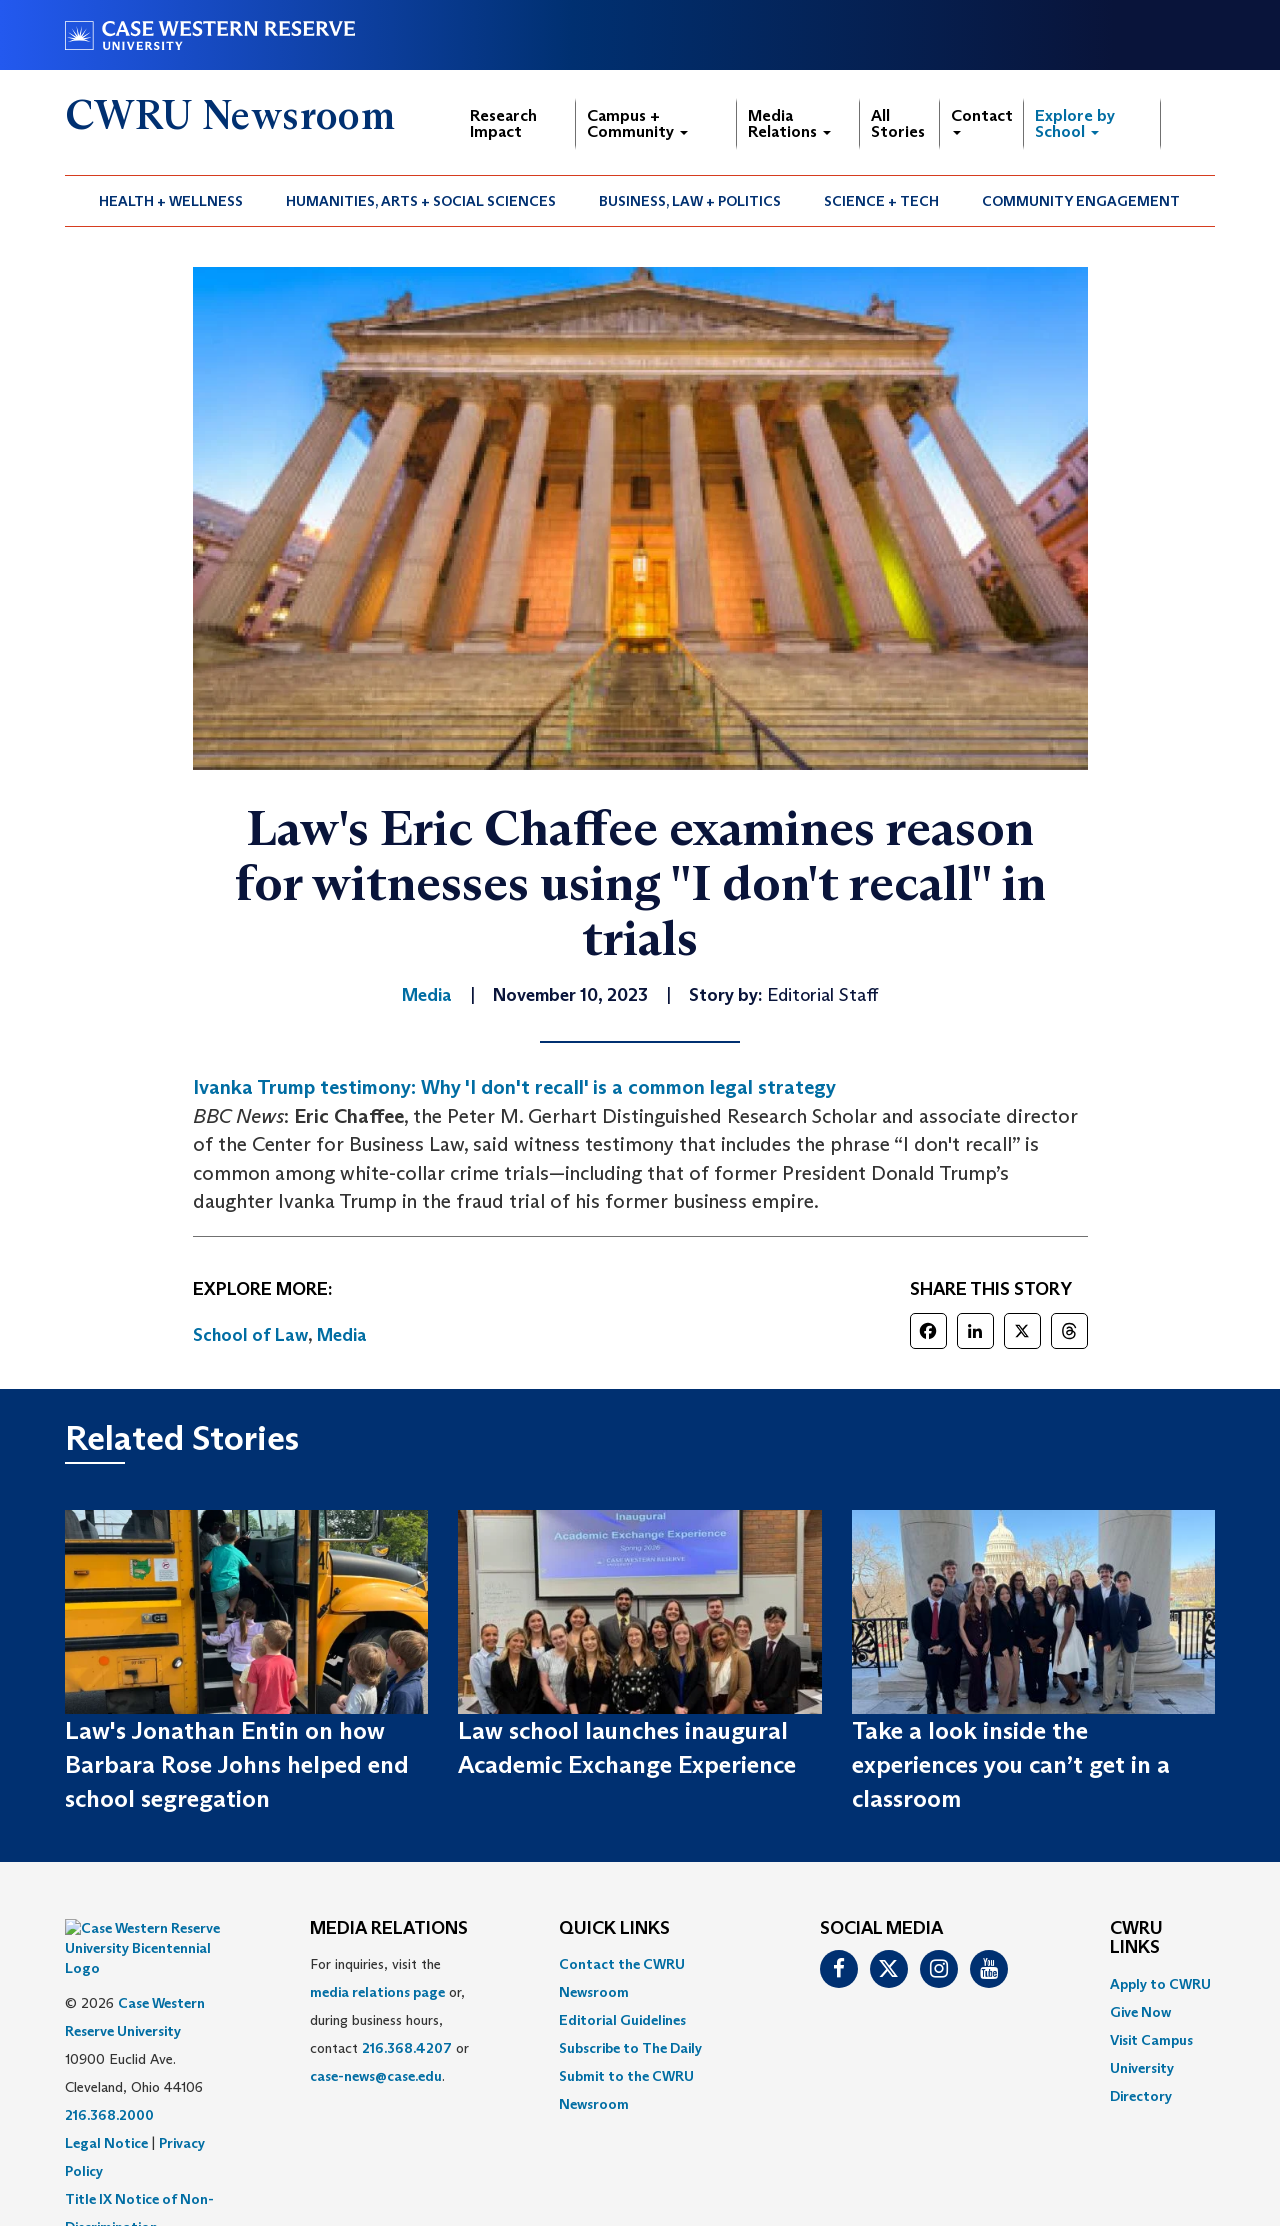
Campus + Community (637, 123)
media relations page (377, 1992)
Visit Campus (1151, 2040)
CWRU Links (1136, 1939)
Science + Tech (881, 201)
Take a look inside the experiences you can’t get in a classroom (1011, 1765)
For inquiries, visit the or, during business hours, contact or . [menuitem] (389, 2020)
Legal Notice (106, 2093)
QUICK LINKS (614, 1929)
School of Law (250, 1335)
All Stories (898, 123)
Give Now (1140, 2012)
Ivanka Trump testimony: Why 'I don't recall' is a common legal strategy (514, 1087)
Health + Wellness (171, 201)
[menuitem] (171, 201)
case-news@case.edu (376, 2076)
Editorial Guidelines (622, 2020)
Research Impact (503, 123)
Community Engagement (1081, 201)
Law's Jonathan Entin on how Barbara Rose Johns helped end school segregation (237, 1765)
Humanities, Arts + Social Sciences (421, 201)
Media (342, 1335)
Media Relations (789, 123)
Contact (982, 120)
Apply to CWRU (1160, 1984)
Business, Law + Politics (690, 201)
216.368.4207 (407, 2048)
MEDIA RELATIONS (389, 1929)
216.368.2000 (109, 2065)
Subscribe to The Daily (630, 2048)
